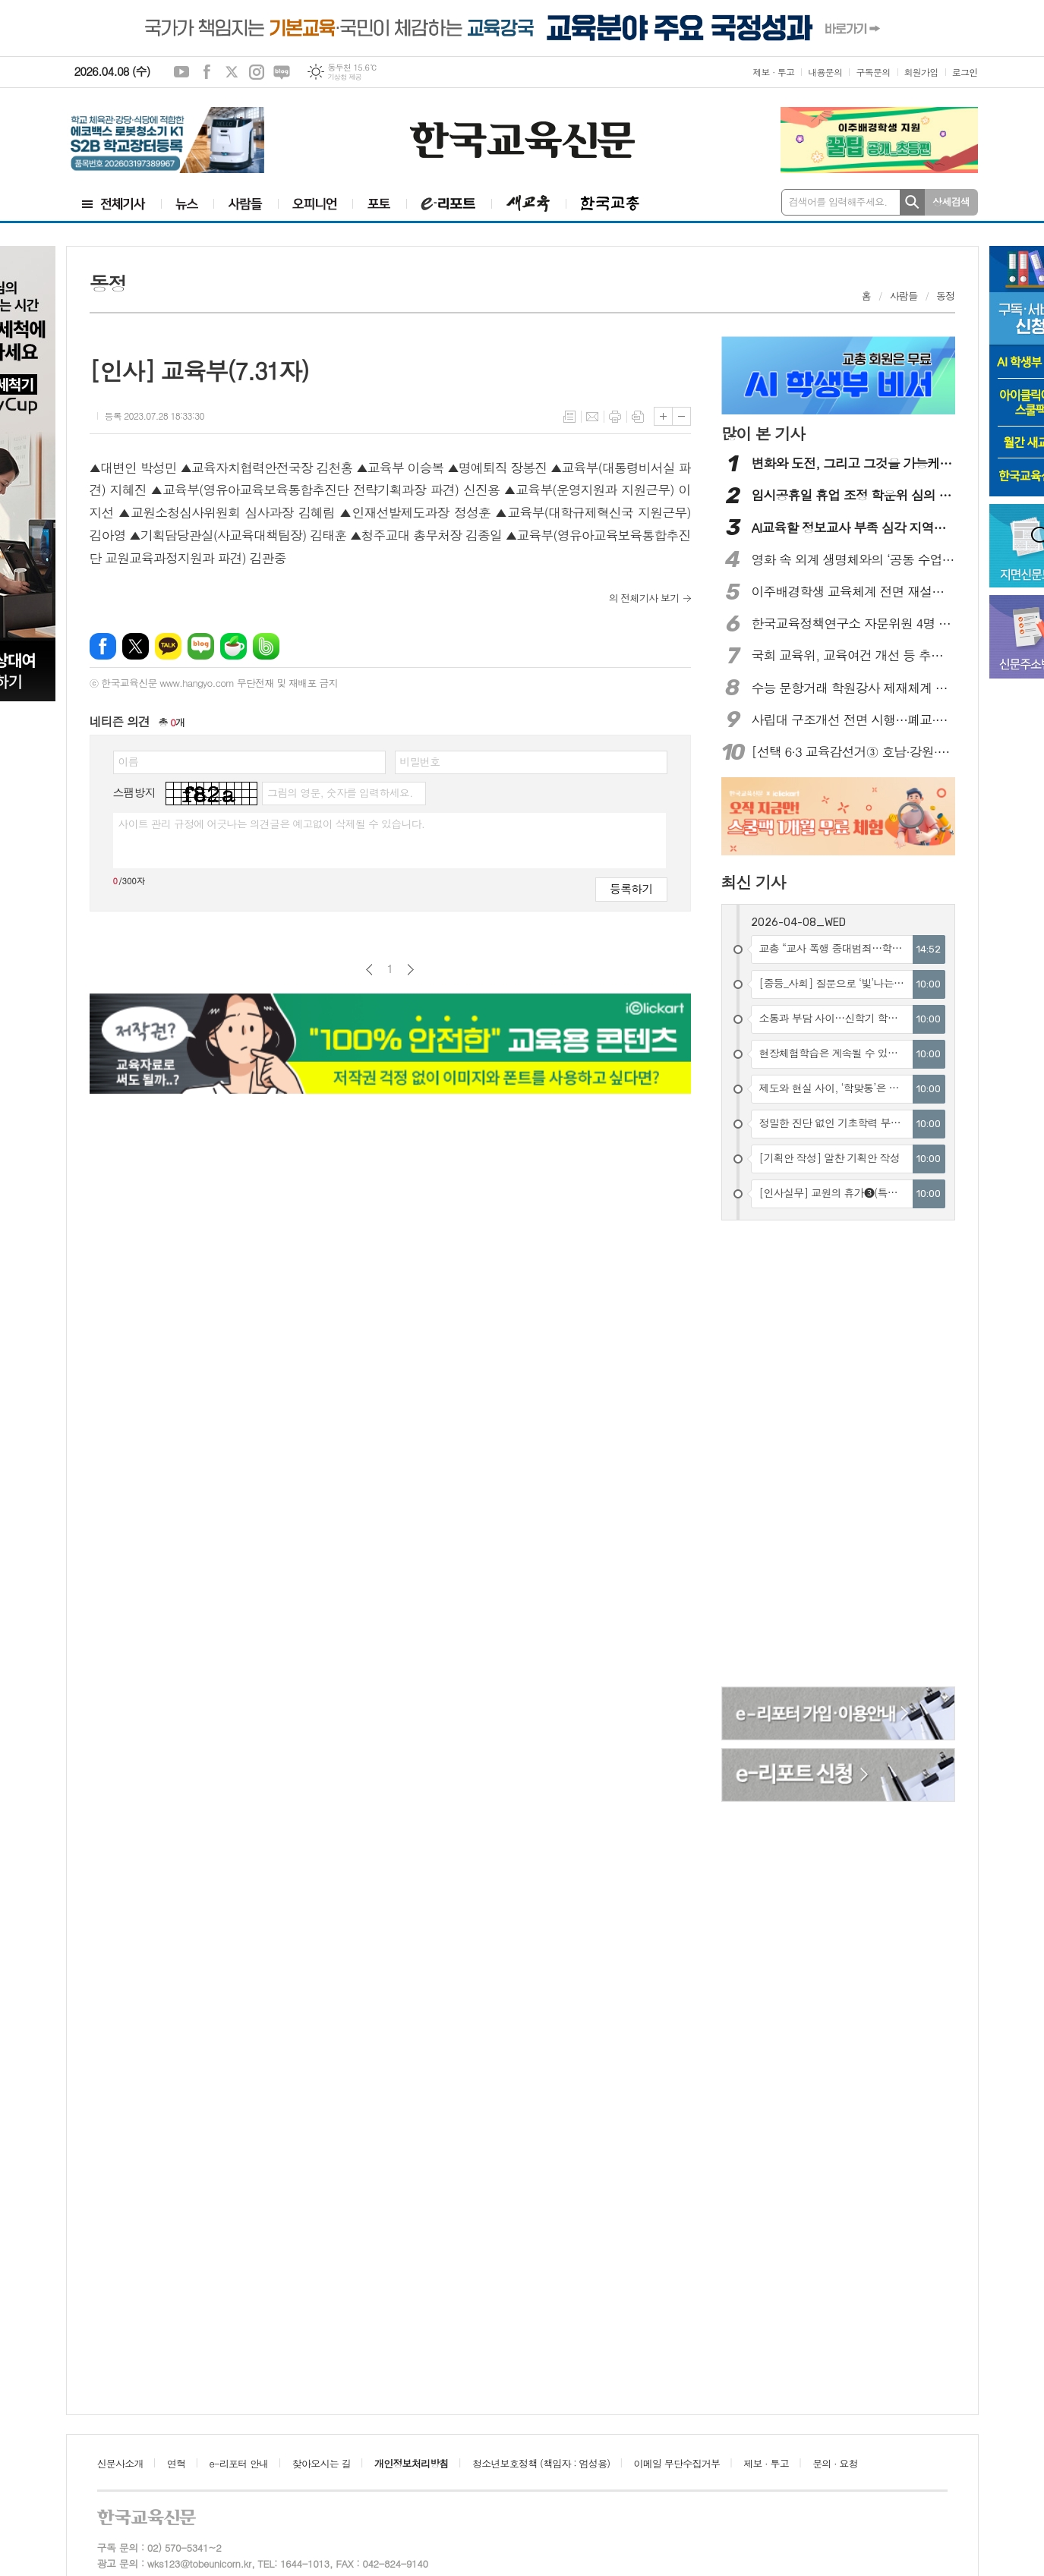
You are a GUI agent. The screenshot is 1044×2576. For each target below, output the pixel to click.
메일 (592, 416)
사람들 (904, 295)
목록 (569, 416)
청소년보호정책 (541, 2463)
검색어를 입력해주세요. (838, 201)
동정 (945, 295)
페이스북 (206, 72)
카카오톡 (168, 646)
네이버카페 (233, 646)
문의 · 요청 (835, 2463)
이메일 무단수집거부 (677, 2463)
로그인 (965, 71)
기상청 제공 (344, 77)
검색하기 (912, 202)
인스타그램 (256, 72)
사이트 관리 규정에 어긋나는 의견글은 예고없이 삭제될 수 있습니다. (271, 823)
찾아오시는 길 (321, 2463)
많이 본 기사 (763, 433)
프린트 (615, 416)
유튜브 (181, 72)
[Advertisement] (814, 1455)
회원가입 (921, 71)
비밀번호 (420, 761)
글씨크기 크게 (663, 416)
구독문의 (873, 71)
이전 (369, 969)
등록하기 (631, 888)
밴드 (266, 646)
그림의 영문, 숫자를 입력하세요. (339, 792)
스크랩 (637, 416)
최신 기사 (753, 882)
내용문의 (825, 71)
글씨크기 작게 (681, 416)
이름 (128, 761)
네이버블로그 (281, 72)
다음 (410, 969)
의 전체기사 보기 (644, 597)
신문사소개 (120, 2463)
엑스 (231, 72)
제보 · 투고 (773, 71)
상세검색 (951, 201)
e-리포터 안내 (239, 2463)
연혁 (176, 2463)
